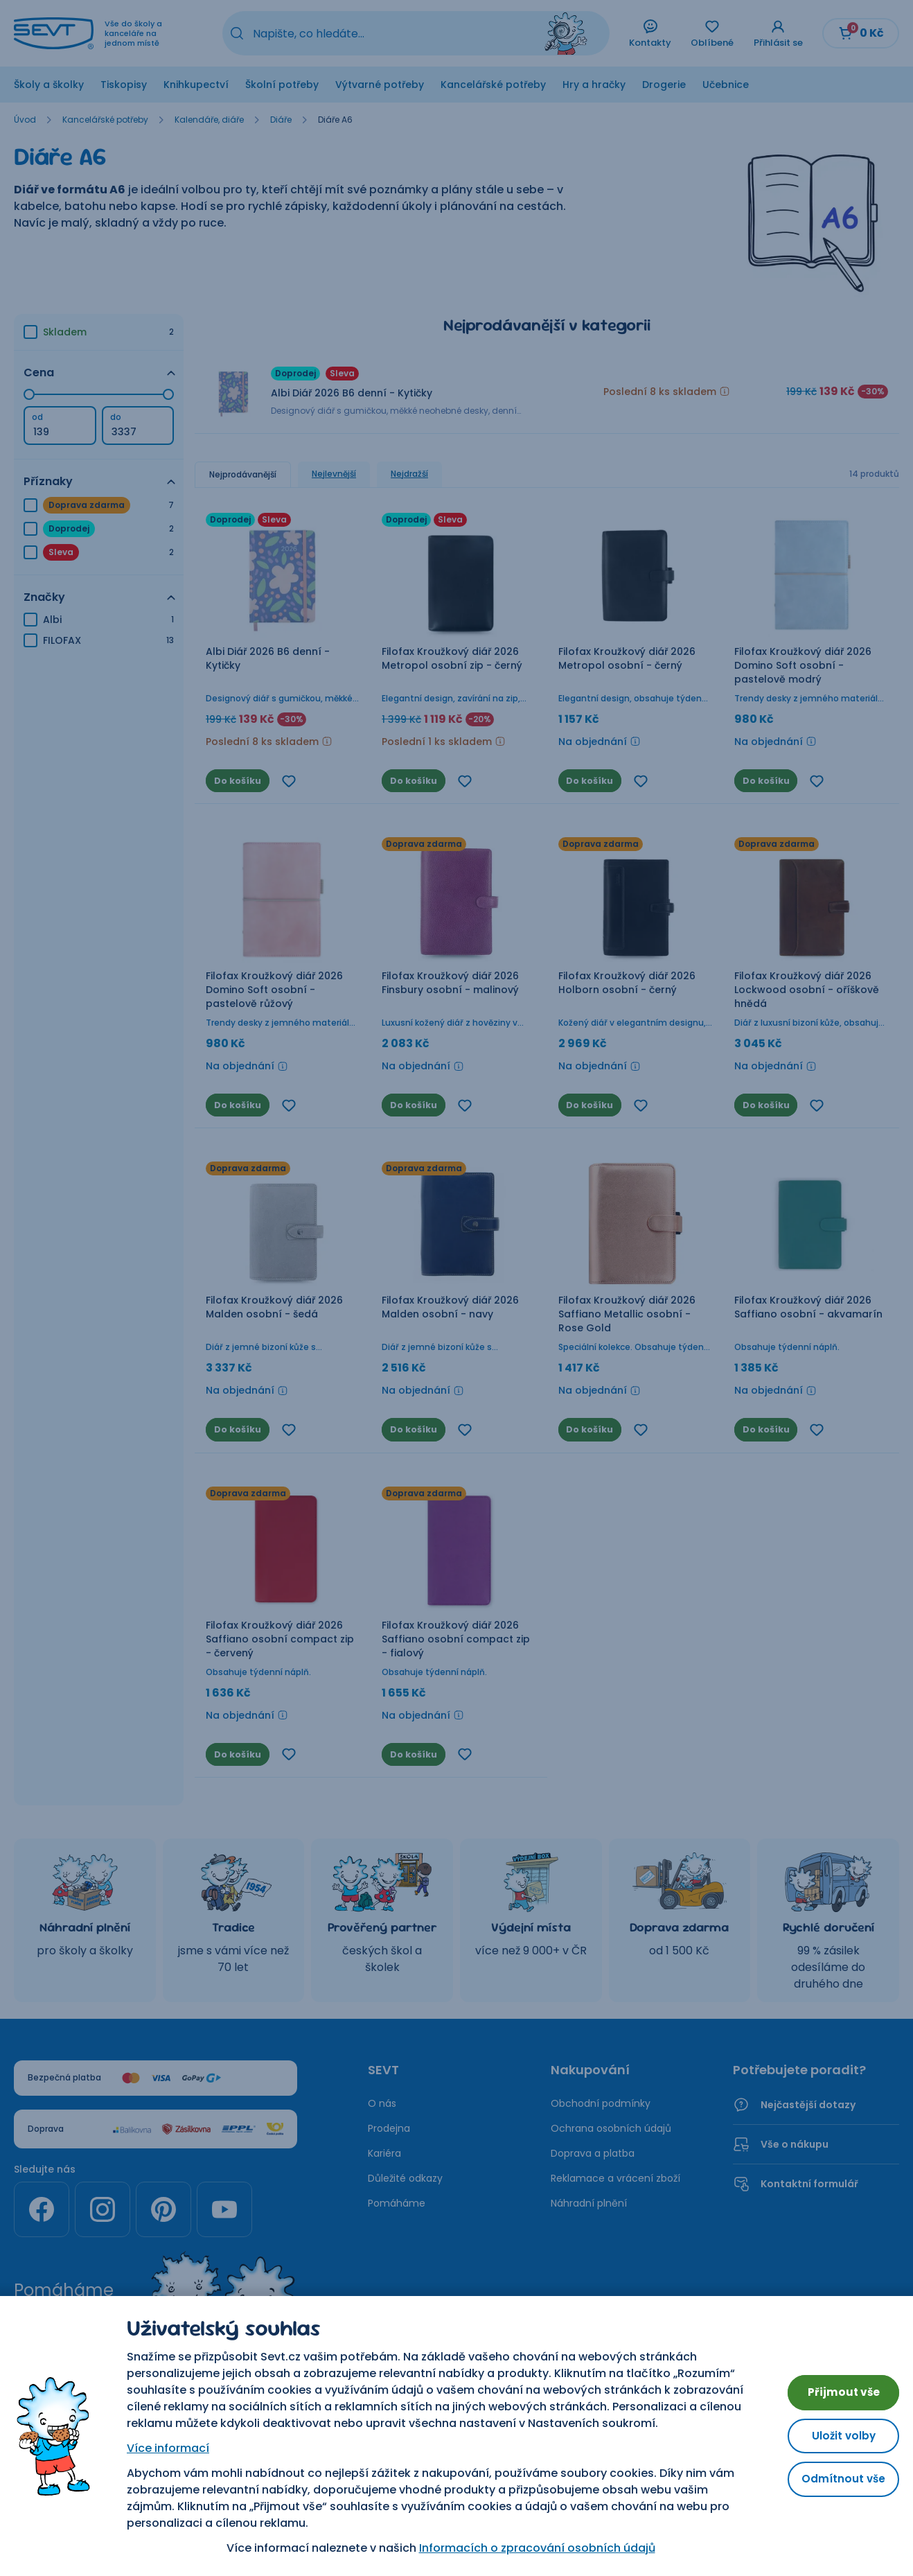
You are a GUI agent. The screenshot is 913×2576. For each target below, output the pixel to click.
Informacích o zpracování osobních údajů (530, 2548)
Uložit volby (837, 2427)
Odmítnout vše (836, 2474)
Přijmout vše (837, 2380)
